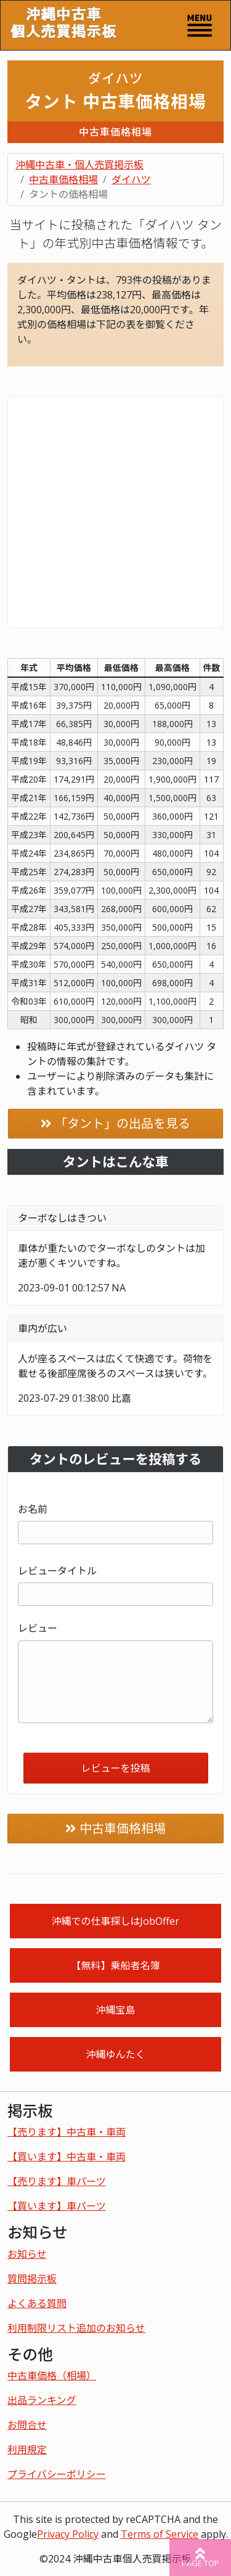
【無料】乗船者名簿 (115, 1965)
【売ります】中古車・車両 (66, 2132)
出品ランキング (41, 2400)
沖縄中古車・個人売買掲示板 (79, 164)
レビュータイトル (57, 1571)
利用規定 (27, 2449)
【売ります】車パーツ (56, 2181)
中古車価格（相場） (51, 2375)
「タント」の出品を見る (122, 1123)
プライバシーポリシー (56, 2474)
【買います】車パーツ (56, 2206)
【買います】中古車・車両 (66, 2156)
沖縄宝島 (115, 2010)
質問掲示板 (32, 2279)
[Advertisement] (115, 512)
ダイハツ (131, 179)
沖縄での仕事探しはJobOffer (115, 1921)
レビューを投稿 (115, 1768)
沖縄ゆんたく (115, 2054)
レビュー (37, 1628)
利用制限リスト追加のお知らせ (76, 2328)
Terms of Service (159, 2534)
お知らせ (27, 2254)
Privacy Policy (68, 2534)
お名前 (32, 1509)
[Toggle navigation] (199, 25)
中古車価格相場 (63, 179)
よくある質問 (37, 2303)
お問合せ (27, 2425)
